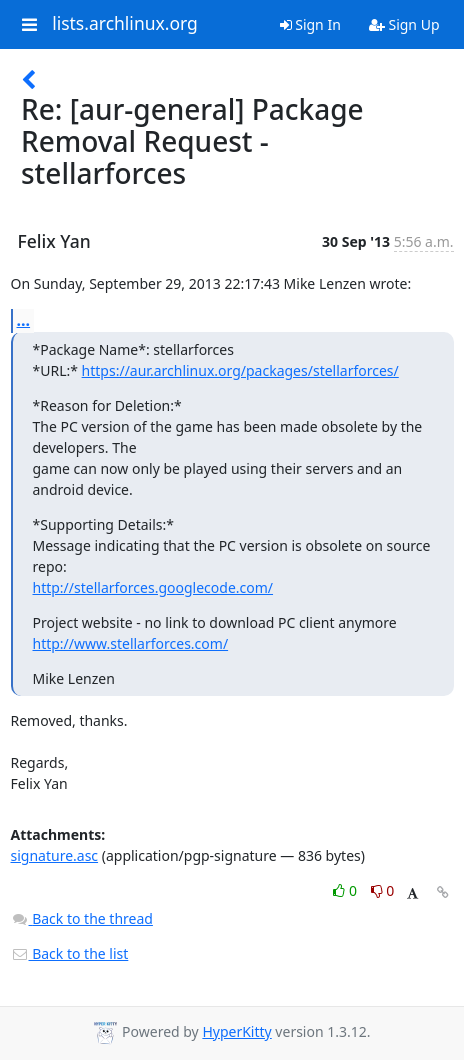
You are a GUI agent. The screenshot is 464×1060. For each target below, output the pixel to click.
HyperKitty (236, 1031)
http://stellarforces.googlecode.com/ (153, 587)
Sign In (310, 24)
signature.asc (55, 855)
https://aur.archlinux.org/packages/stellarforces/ (240, 370)
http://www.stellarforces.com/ (131, 643)
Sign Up (404, 24)
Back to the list (70, 953)
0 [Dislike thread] (383, 890)
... (24, 320)
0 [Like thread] (346, 890)
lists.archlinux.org (125, 24)
